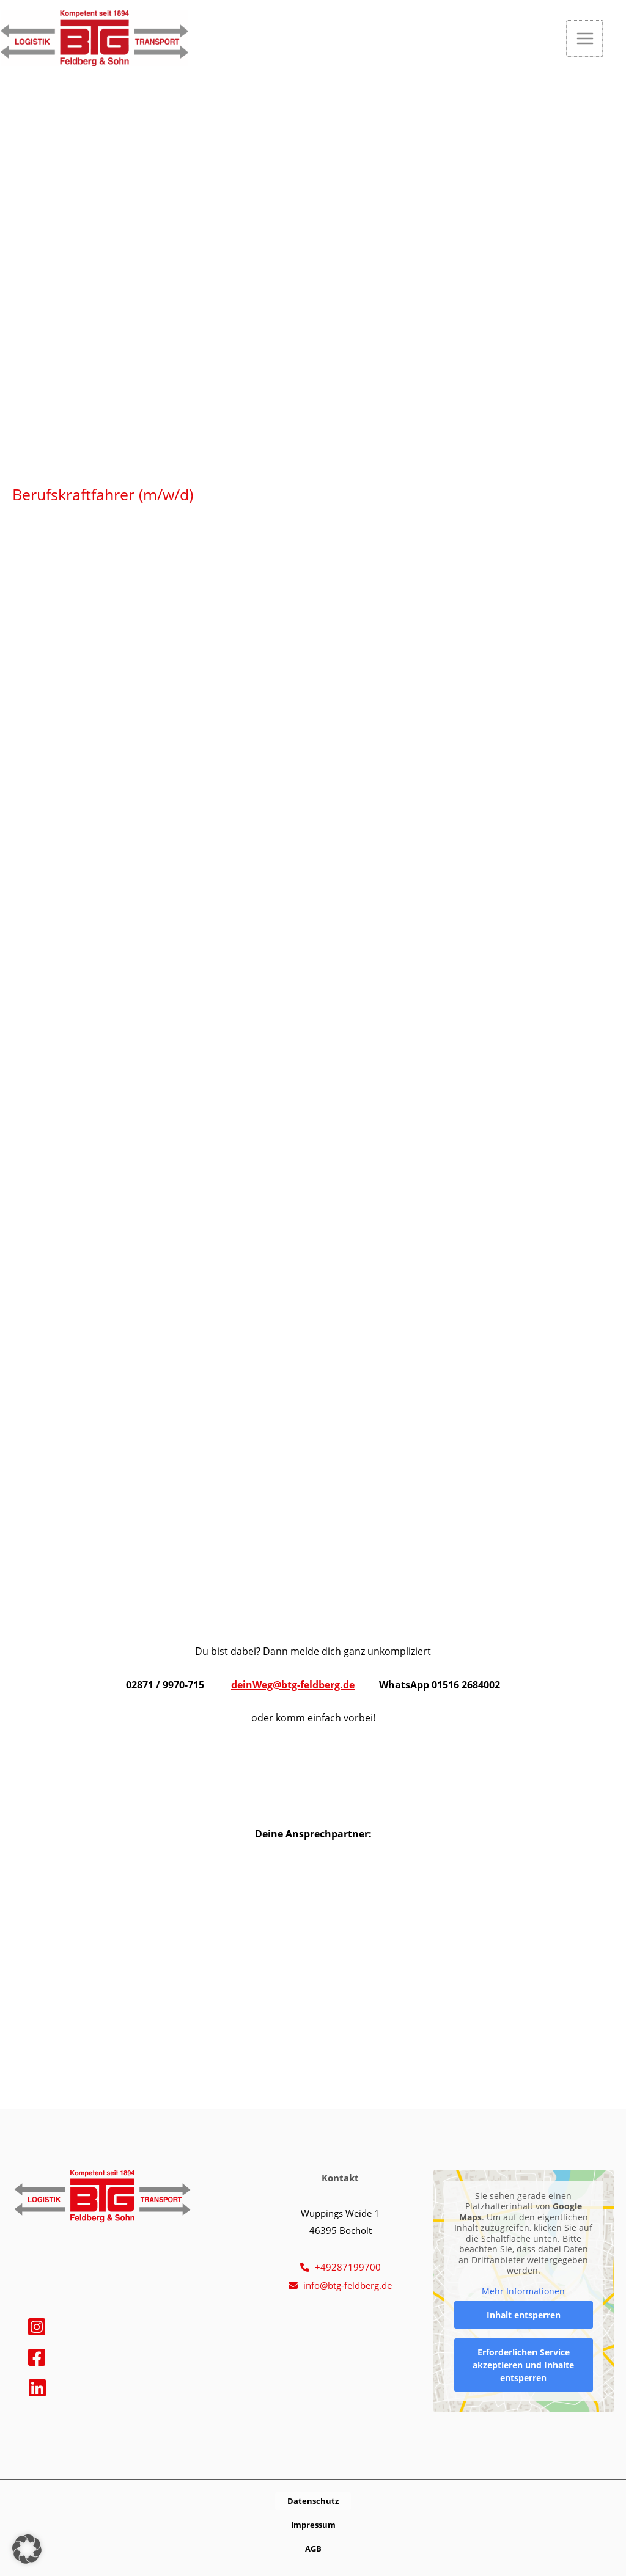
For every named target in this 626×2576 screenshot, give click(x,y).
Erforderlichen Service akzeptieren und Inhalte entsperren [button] (524, 2365)
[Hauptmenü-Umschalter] (585, 38)
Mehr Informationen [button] (523, 2291)
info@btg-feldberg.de (347, 2285)
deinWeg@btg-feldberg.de (293, 1684)
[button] (620, 39)
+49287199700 (348, 2267)
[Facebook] (36, 2357)
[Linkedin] (37, 2388)
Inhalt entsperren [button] (524, 2315)
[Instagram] (36, 2326)
